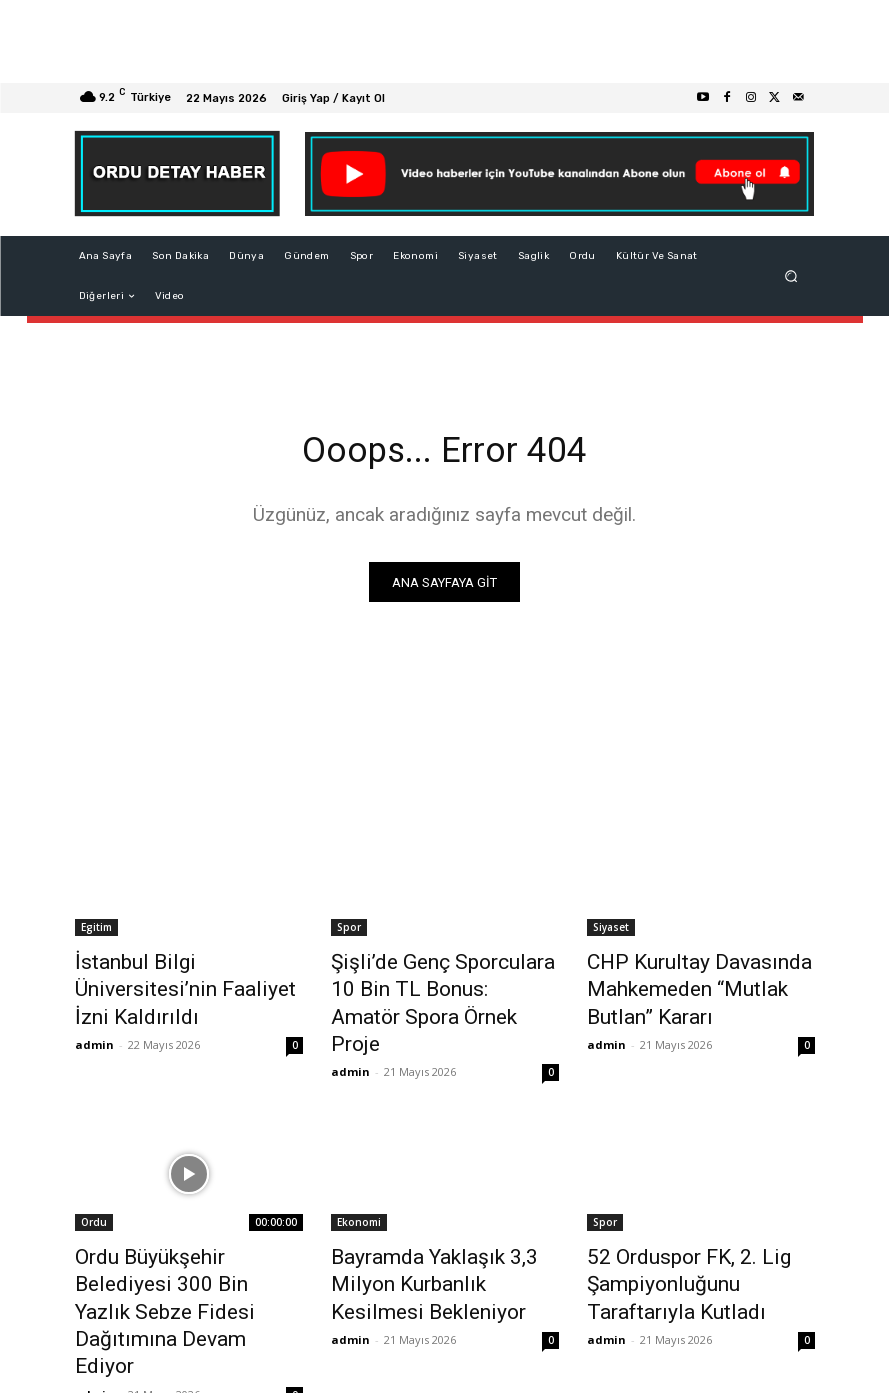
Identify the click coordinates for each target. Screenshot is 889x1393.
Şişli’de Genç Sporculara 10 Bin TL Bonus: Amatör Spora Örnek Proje (436, 987)
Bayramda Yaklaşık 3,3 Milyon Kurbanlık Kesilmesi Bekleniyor (444, 1228)
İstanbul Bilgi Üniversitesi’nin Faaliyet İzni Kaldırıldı (181, 976)
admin (94, 1011)
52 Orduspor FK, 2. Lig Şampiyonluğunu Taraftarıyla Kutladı (694, 1239)
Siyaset (611, 932)
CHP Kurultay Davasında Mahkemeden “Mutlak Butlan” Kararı (695, 987)
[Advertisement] (444, 41)
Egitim (96, 932)
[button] (790, 276)
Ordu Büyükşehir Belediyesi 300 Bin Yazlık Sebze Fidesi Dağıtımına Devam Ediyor (176, 1239)
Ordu (94, 1184)
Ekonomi (359, 1184)
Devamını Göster (444, 1329)
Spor (349, 932)
